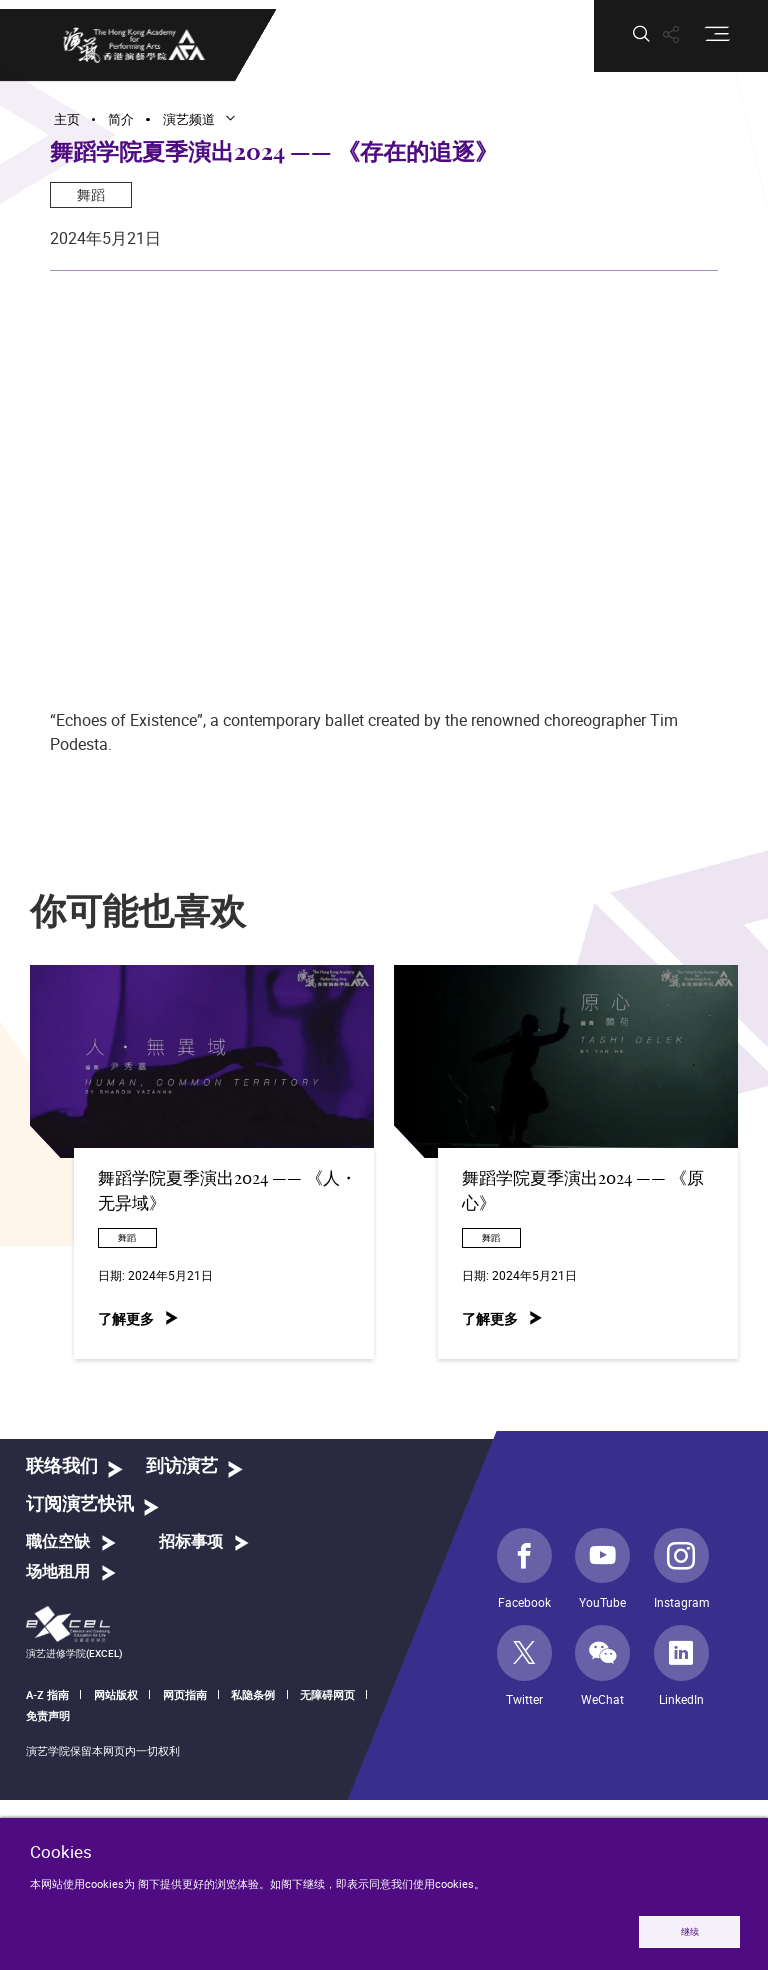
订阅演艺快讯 (80, 1504)
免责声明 (48, 1715)
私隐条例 (253, 1694)
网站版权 (116, 1694)
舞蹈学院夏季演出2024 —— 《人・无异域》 (227, 1191)
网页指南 (185, 1694)
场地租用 (58, 1572)
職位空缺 (58, 1542)
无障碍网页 (327, 1694)
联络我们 (62, 1466)
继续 (690, 1931)
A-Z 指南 (47, 1694)
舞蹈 (91, 194)
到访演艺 (182, 1466)
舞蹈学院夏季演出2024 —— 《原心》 (583, 1191)
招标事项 (191, 1542)
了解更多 (126, 1318)
